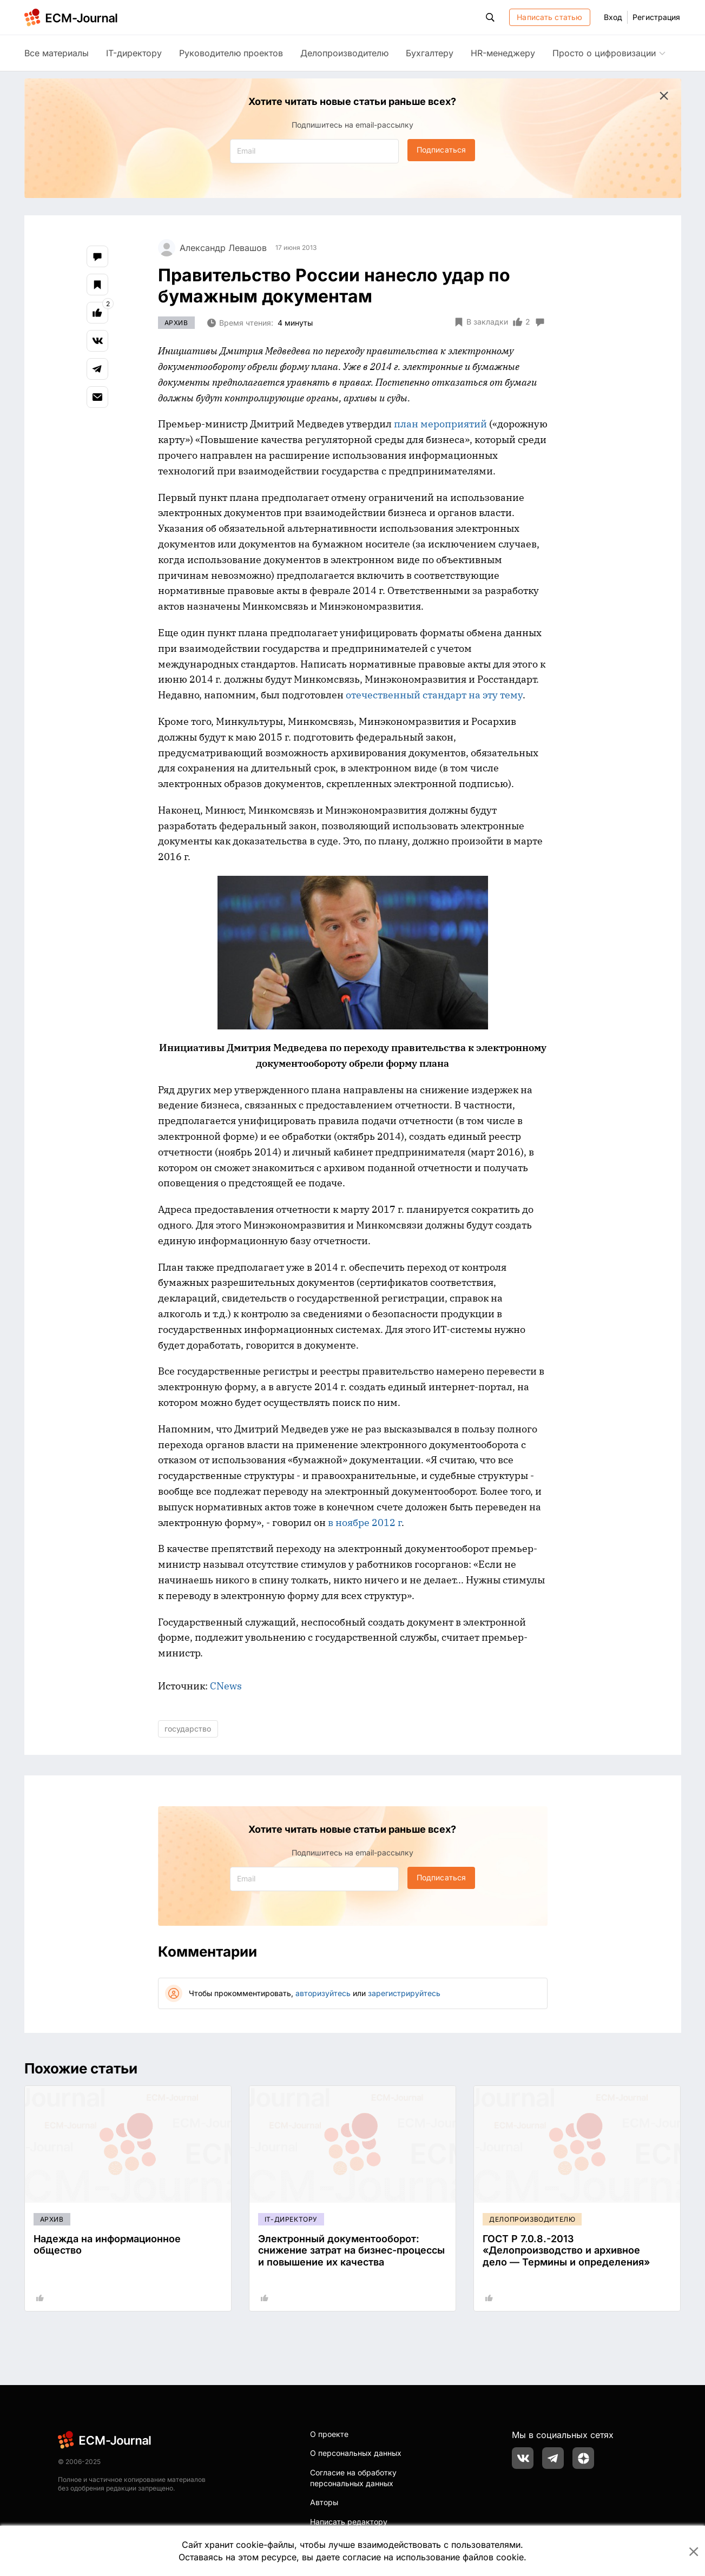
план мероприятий (440, 424)
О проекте (329, 2434)
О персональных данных (355, 2453)
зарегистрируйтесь (404, 1993)
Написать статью (549, 17)
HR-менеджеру (503, 53)
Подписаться (441, 149)
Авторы (324, 2502)
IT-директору (134, 53)
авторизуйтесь (323, 1993)
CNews (226, 1686)
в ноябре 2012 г (364, 1522)
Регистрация (656, 17)
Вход (613, 17)
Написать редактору (348, 2521)
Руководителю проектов (231, 53)
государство (187, 1728)
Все (56, 53)
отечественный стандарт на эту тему (434, 695)
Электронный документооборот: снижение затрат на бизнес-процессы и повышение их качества (351, 2250)
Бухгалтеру (429, 53)
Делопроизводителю (344, 53)
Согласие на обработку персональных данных (353, 2478)
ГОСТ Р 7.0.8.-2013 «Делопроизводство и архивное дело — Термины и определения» (566, 2250)
